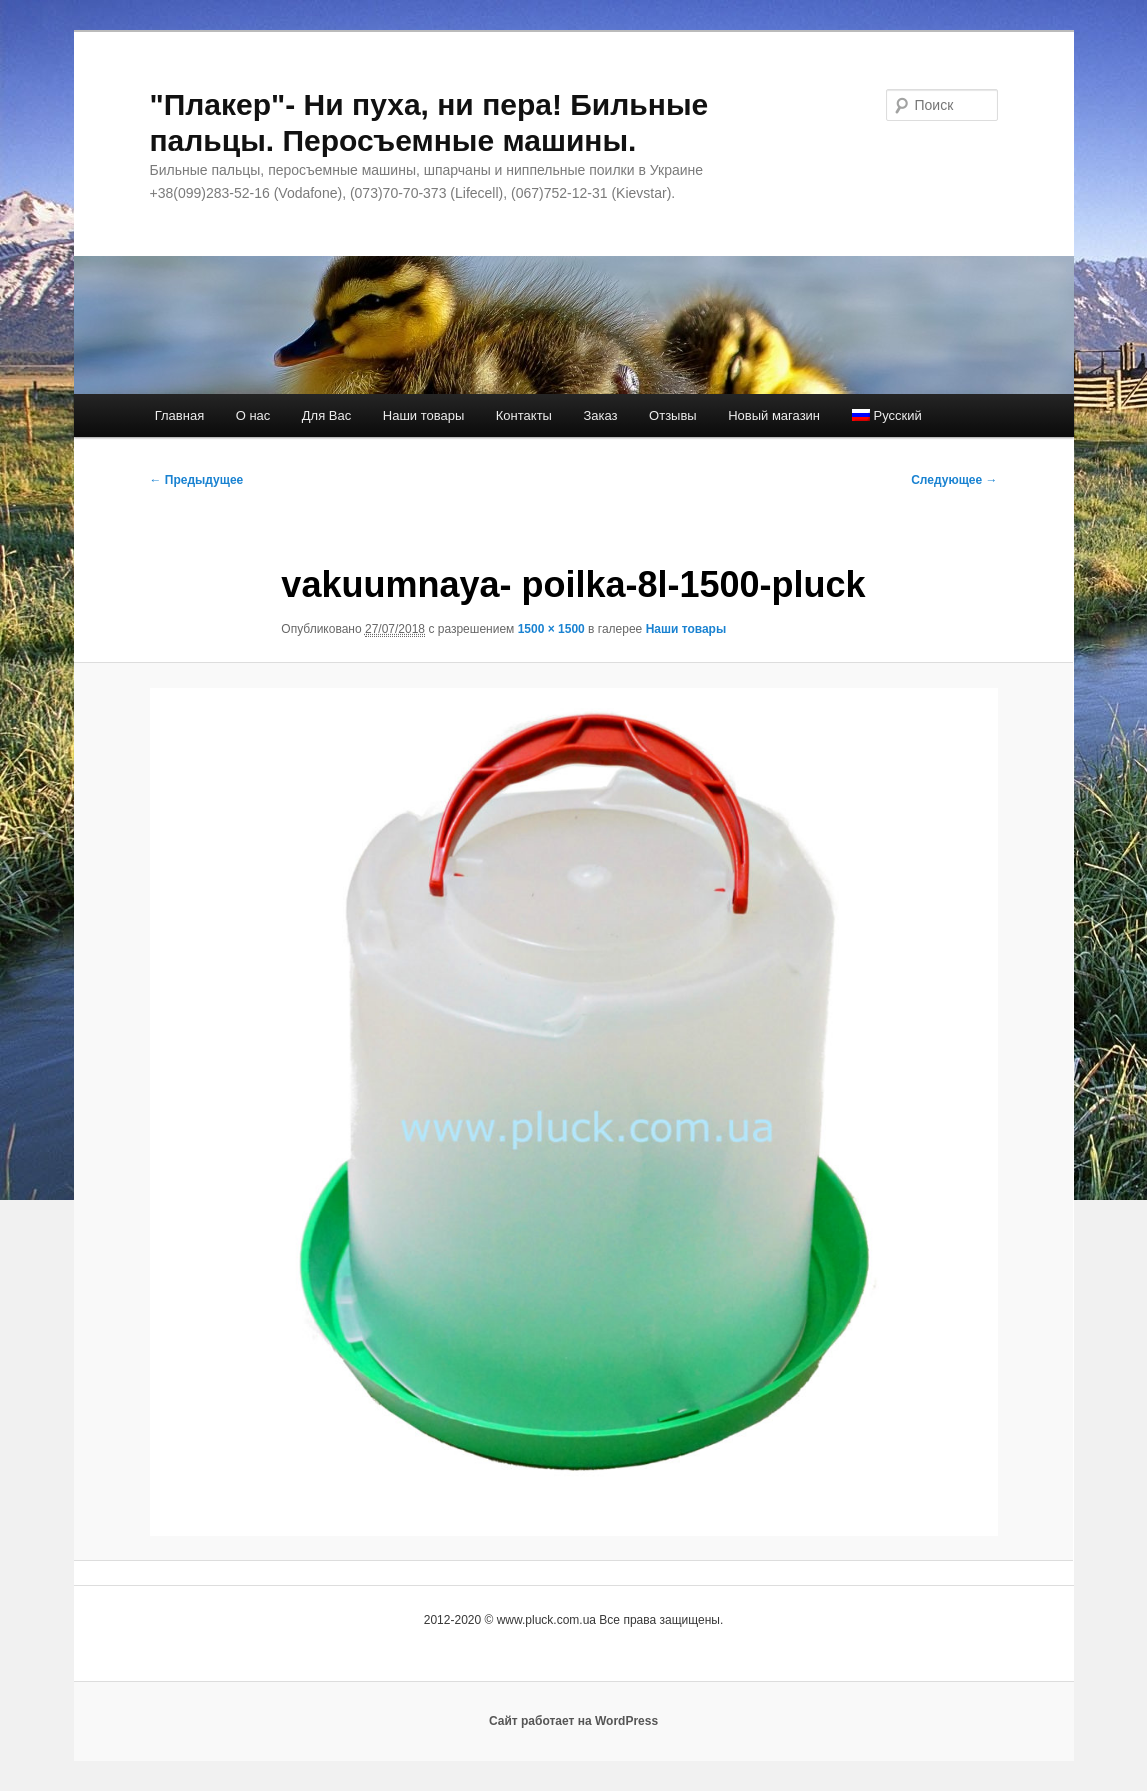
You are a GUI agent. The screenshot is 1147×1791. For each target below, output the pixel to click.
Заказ (600, 415)
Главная (179, 415)
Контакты (524, 415)
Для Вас (326, 415)
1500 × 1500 (551, 629)
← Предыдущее (197, 480)
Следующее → (954, 480)
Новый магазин (774, 415)
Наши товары (424, 415)
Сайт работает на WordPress (573, 1721)
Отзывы (673, 415)
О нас (253, 415)
